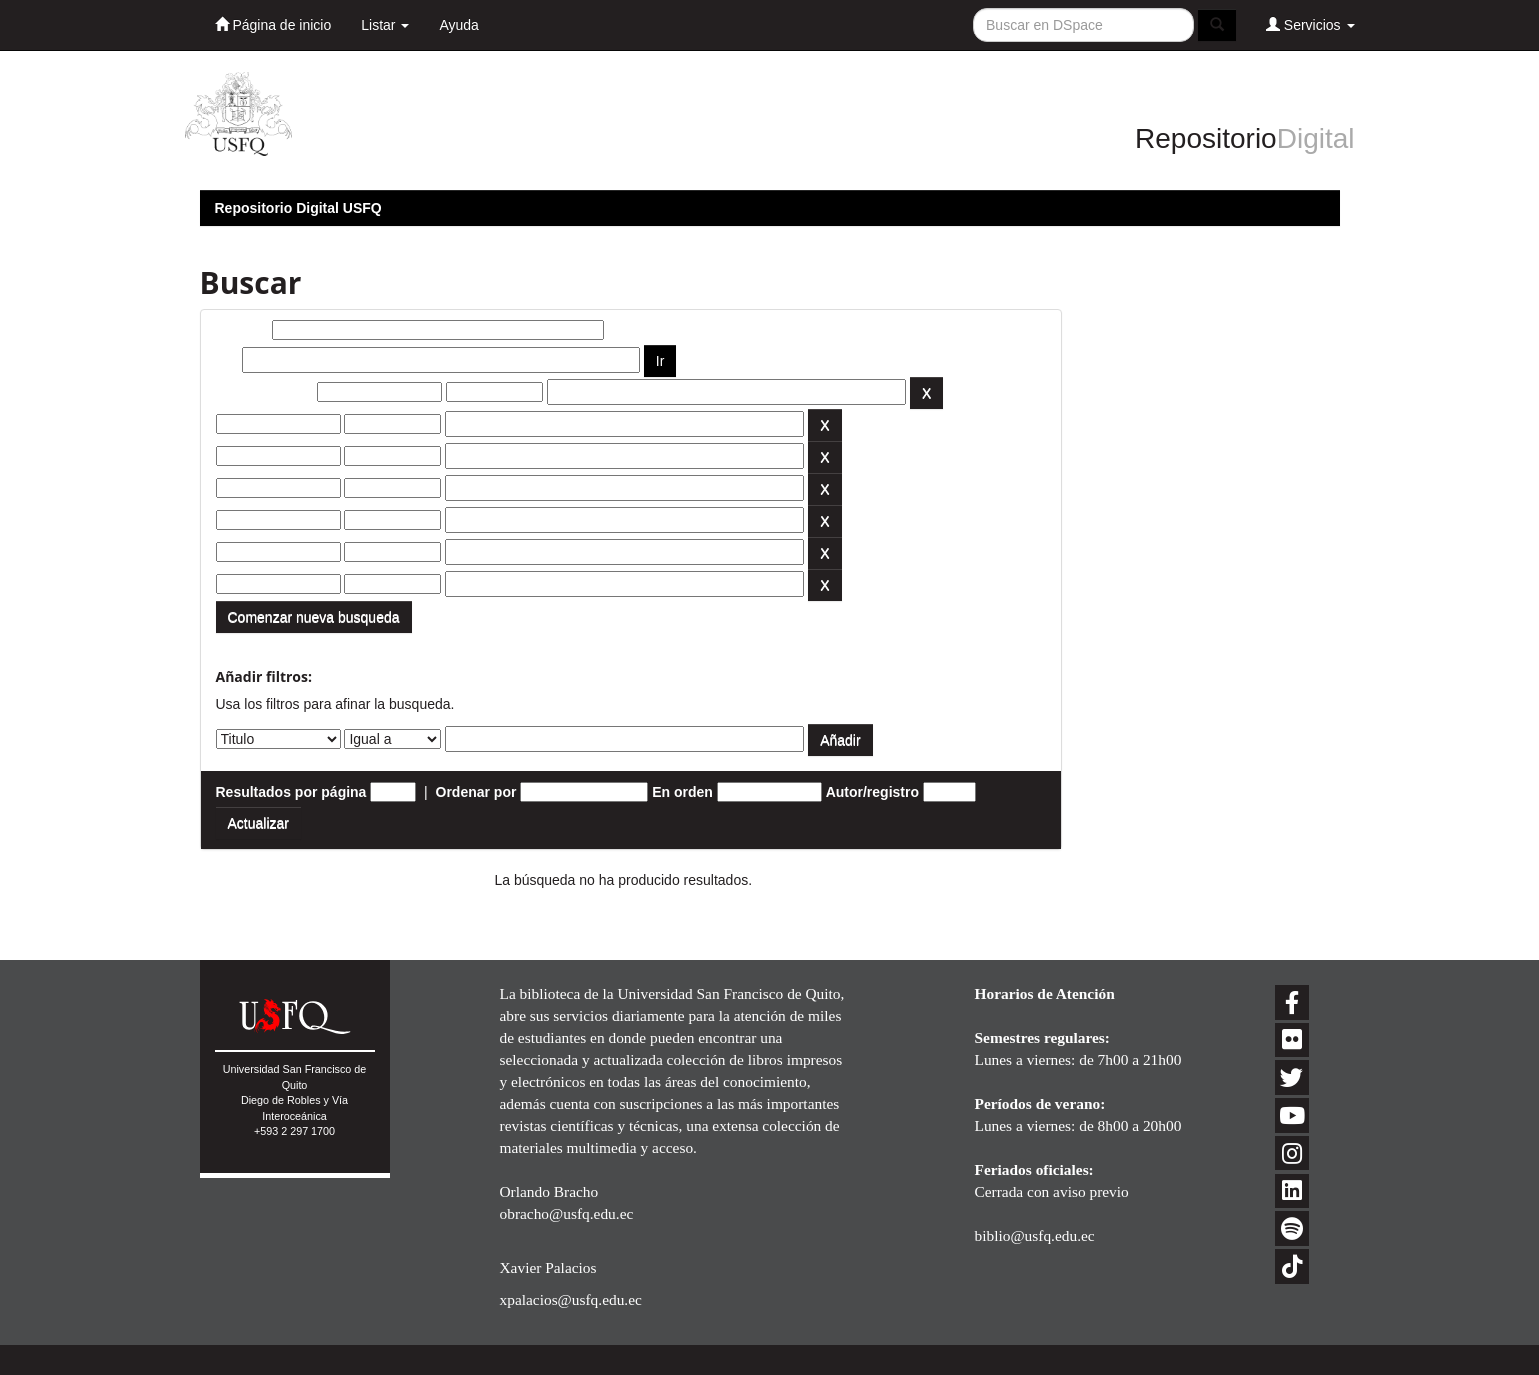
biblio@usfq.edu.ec (1035, 1235)
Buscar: (242, 330)
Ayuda (458, 25)
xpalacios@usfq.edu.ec (571, 1299)
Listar (385, 25)
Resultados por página (291, 792)
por (227, 360)
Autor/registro (872, 792)
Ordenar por (476, 792)
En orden (682, 792)
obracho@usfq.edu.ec (567, 1213)
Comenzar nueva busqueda (314, 617)
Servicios (1310, 24)
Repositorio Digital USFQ (298, 208)
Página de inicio (273, 24)
